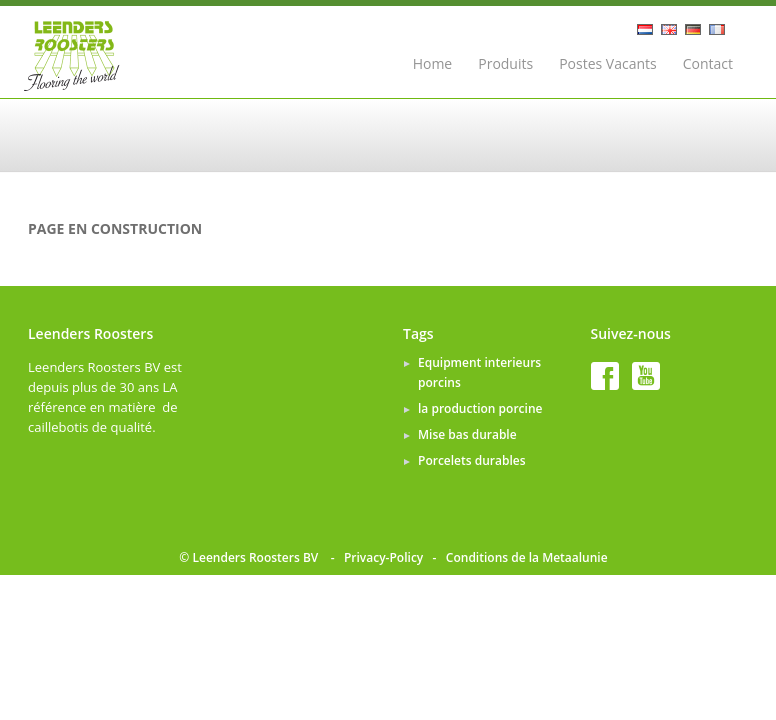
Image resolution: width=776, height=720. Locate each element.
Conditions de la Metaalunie (527, 557)
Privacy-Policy (383, 557)
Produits (505, 63)
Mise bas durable (467, 434)
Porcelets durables (472, 460)
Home (433, 63)
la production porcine (480, 408)
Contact (708, 63)
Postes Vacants (608, 63)
